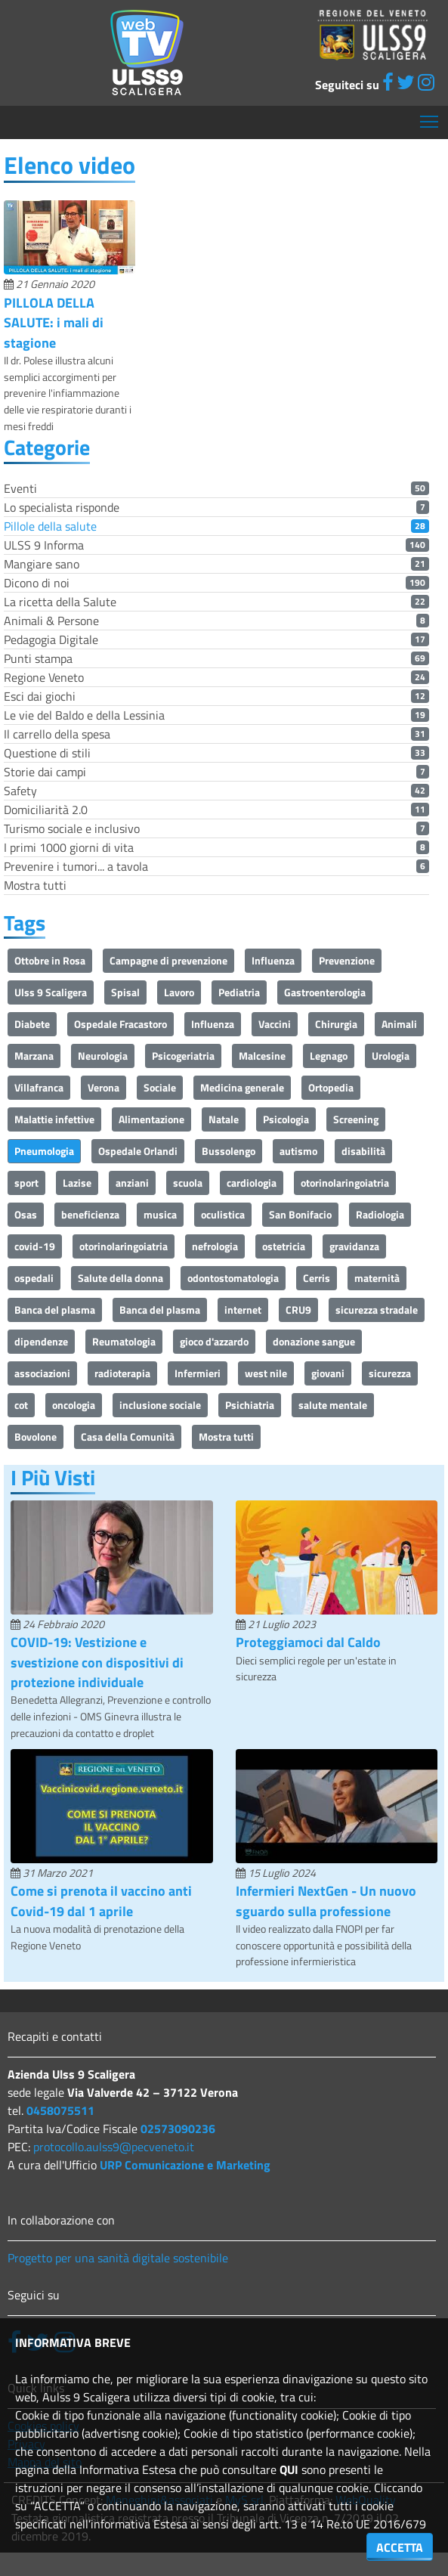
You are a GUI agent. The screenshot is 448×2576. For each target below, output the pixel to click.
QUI (289, 2469)
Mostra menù (430, 116)
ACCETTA (399, 2547)
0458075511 (60, 2110)
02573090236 (178, 2128)
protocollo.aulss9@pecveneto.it (113, 2147)
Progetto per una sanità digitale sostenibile (118, 2258)
